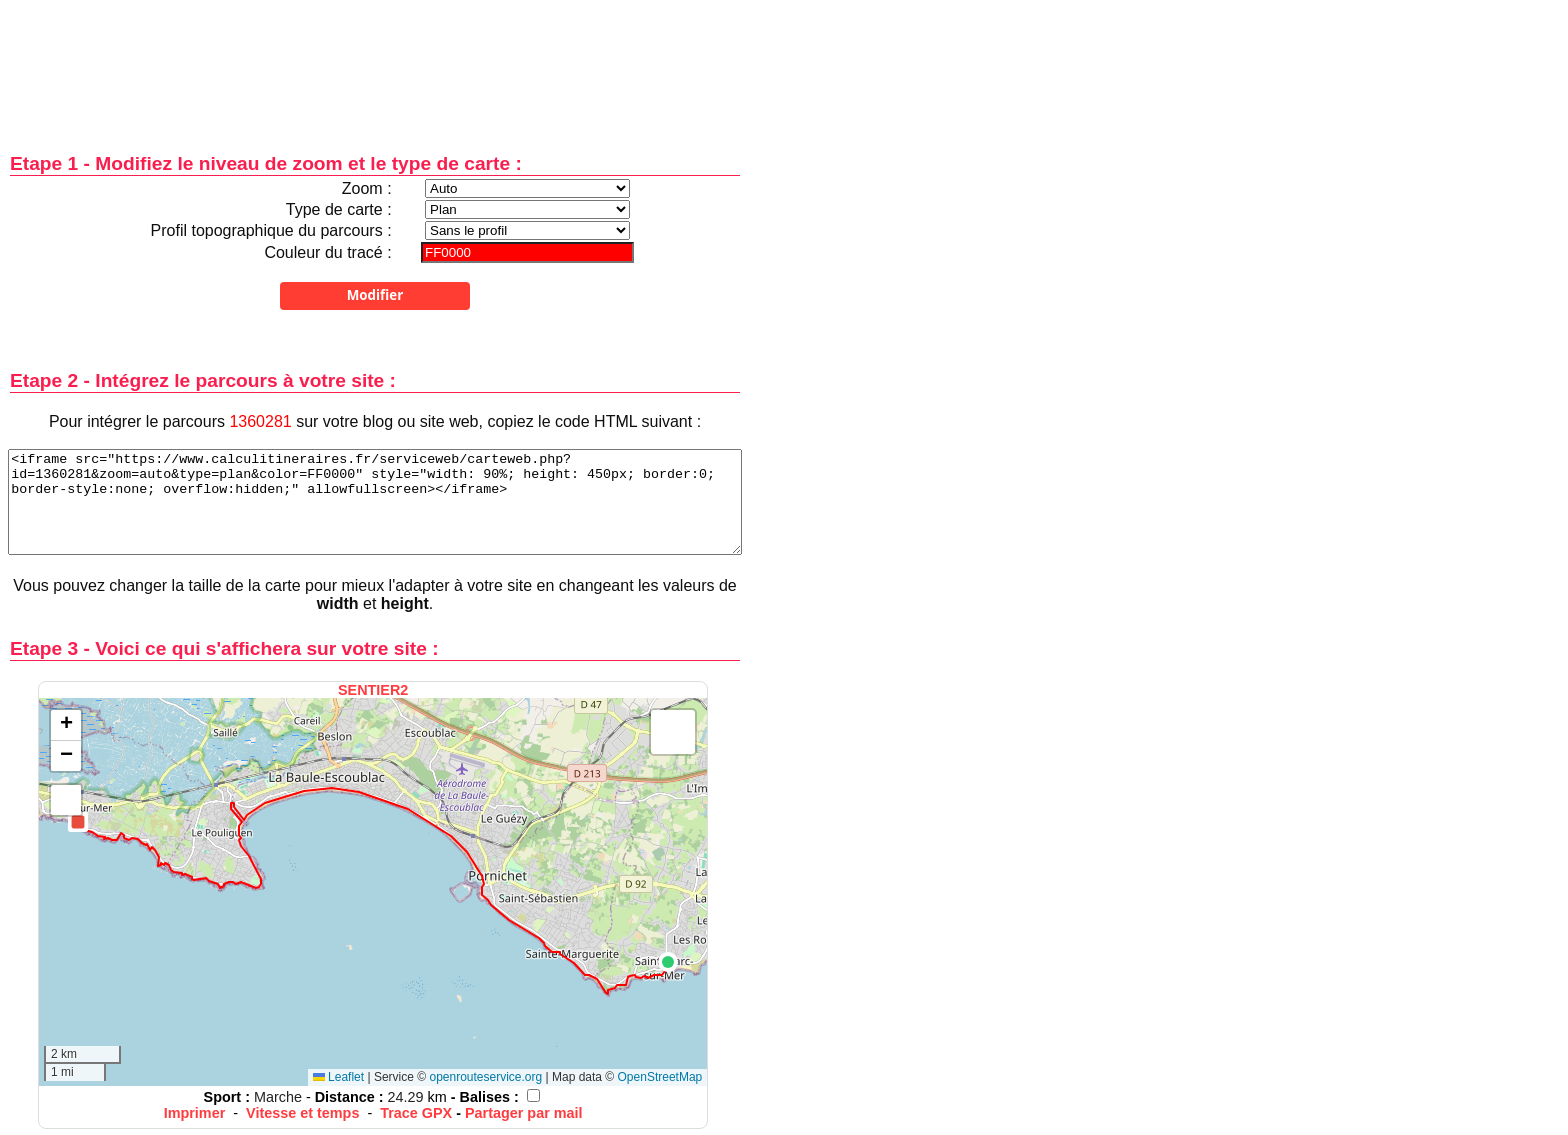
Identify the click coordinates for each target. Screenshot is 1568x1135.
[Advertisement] (375, 62)
